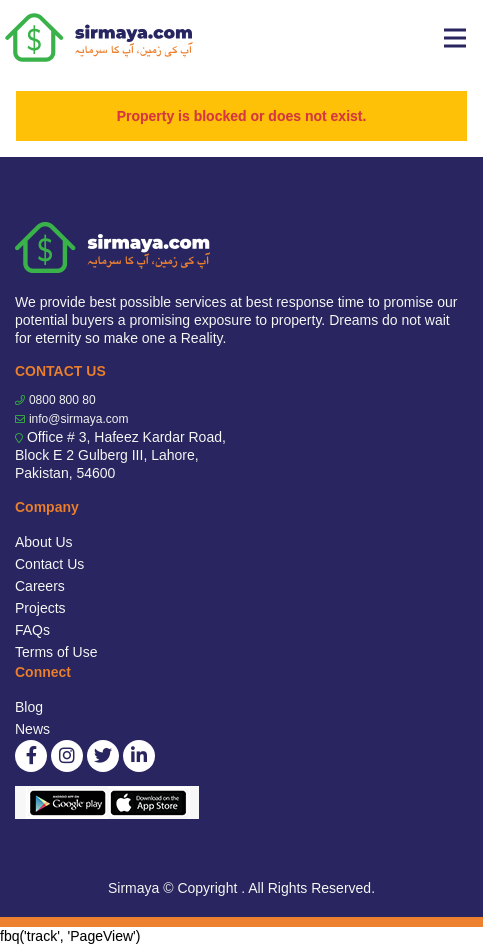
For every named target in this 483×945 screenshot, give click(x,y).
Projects (40, 608)
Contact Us (49, 564)
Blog (29, 707)
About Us (44, 542)
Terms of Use (56, 652)
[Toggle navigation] (455, 38)
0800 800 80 (62, 400)
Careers (40, 586)
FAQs (32, 630)
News (32, 729)
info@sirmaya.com (79, 419)
